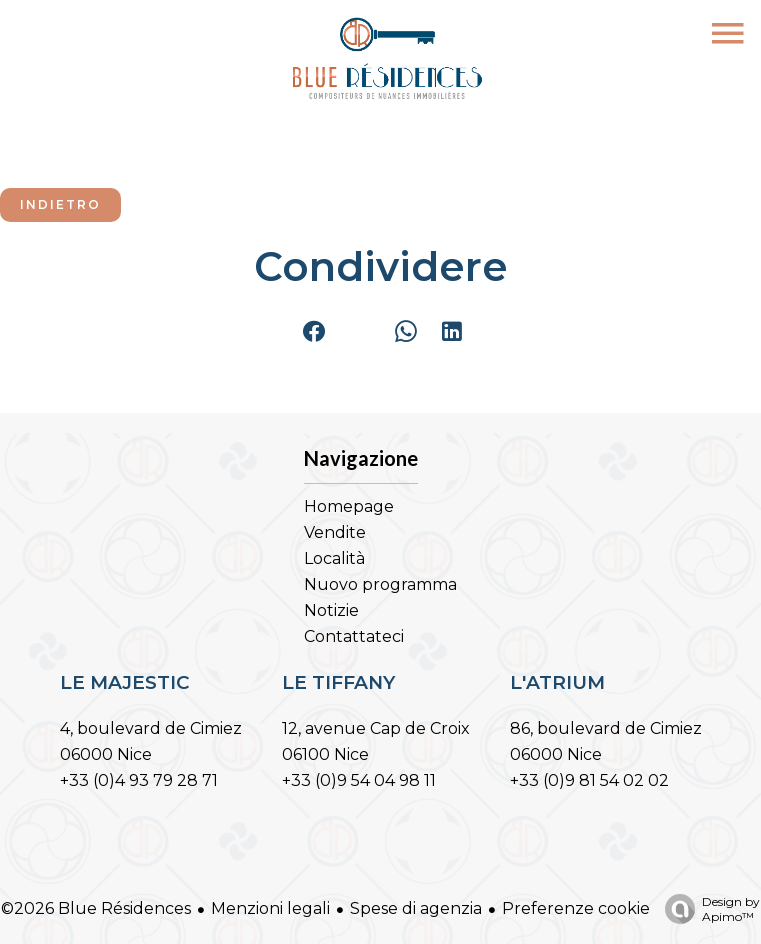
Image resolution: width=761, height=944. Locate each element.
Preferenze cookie (576, 908)
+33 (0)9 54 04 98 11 (359, 780)
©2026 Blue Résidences (96, 908)
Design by (707, 909)
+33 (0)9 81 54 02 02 (589, 780)
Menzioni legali (270, 908)
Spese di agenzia (416, 908)
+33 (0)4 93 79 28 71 (139, 780)
